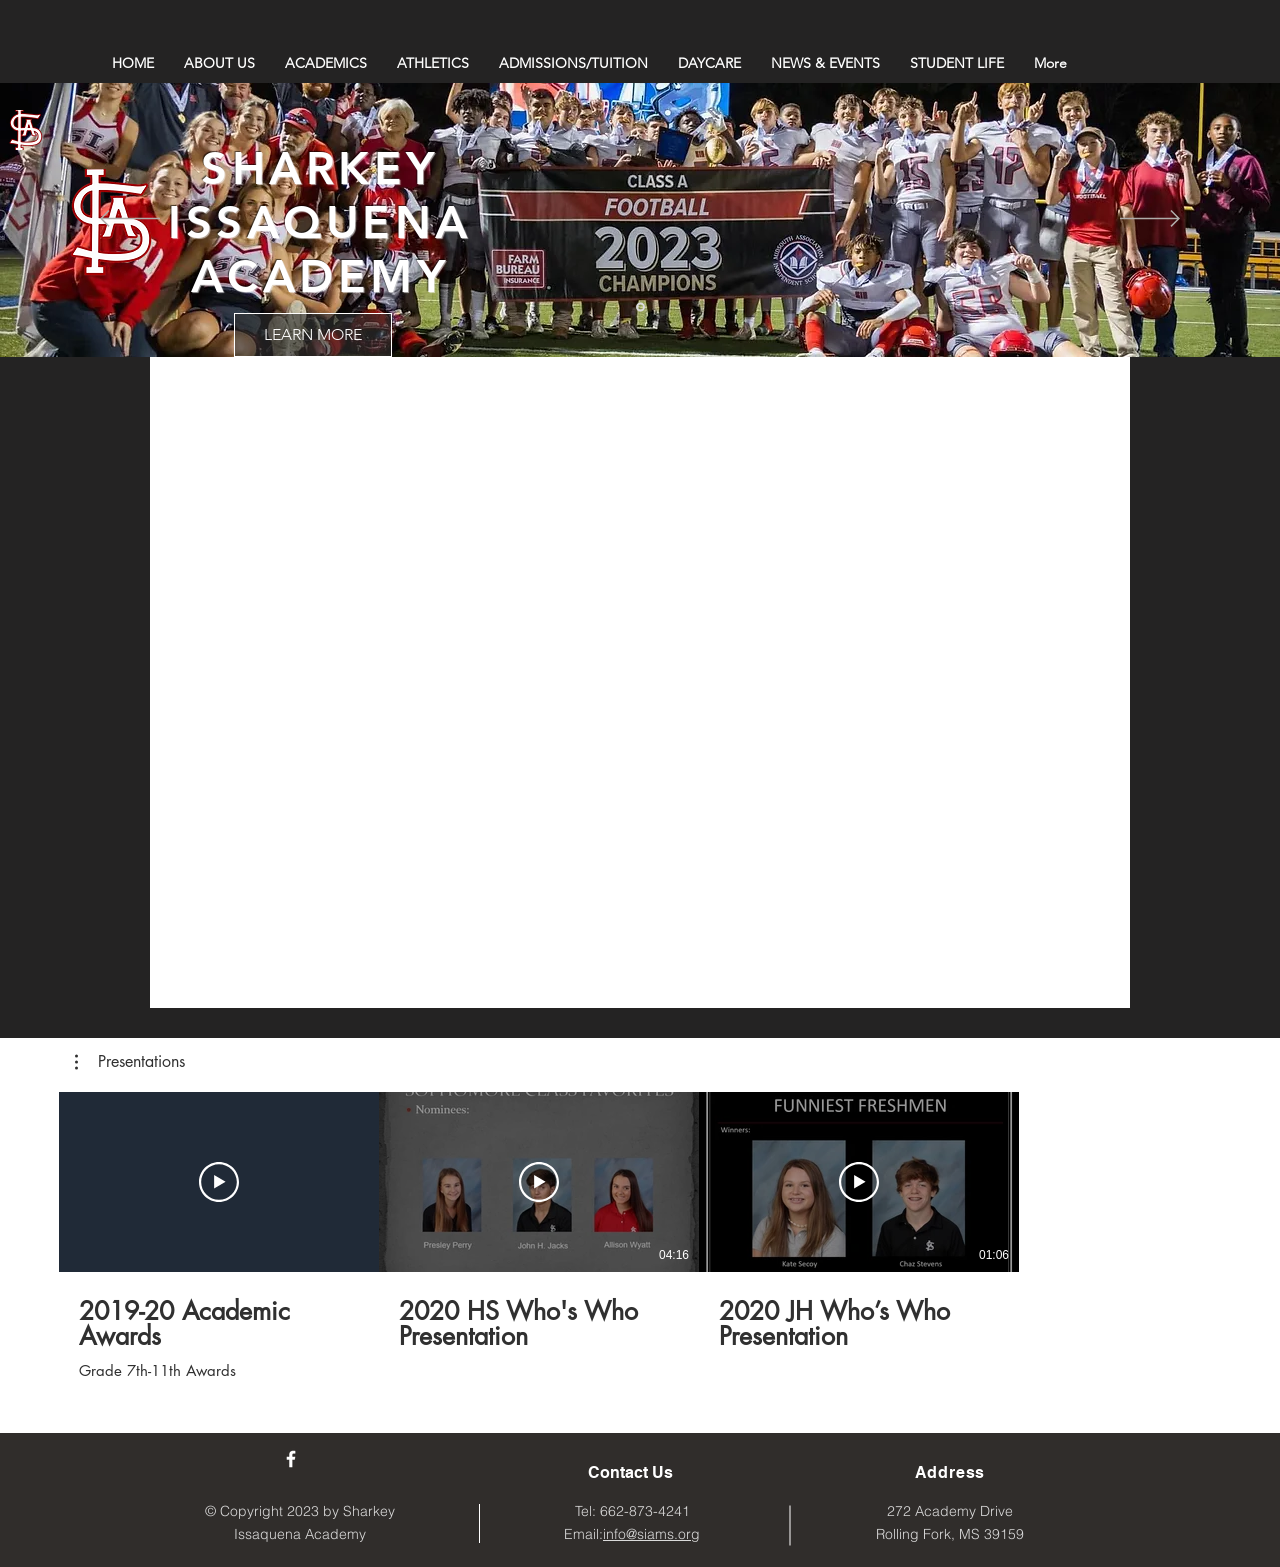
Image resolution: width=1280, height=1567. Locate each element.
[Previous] (130, 220)
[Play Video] (219, 1182)
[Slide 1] (640, 307)
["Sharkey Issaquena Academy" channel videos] (640, 654)
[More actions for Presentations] (130, 1062)
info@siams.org (651, 1534)
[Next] (1150, 220)
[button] (130, 1062)
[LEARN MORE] (313, 335)
